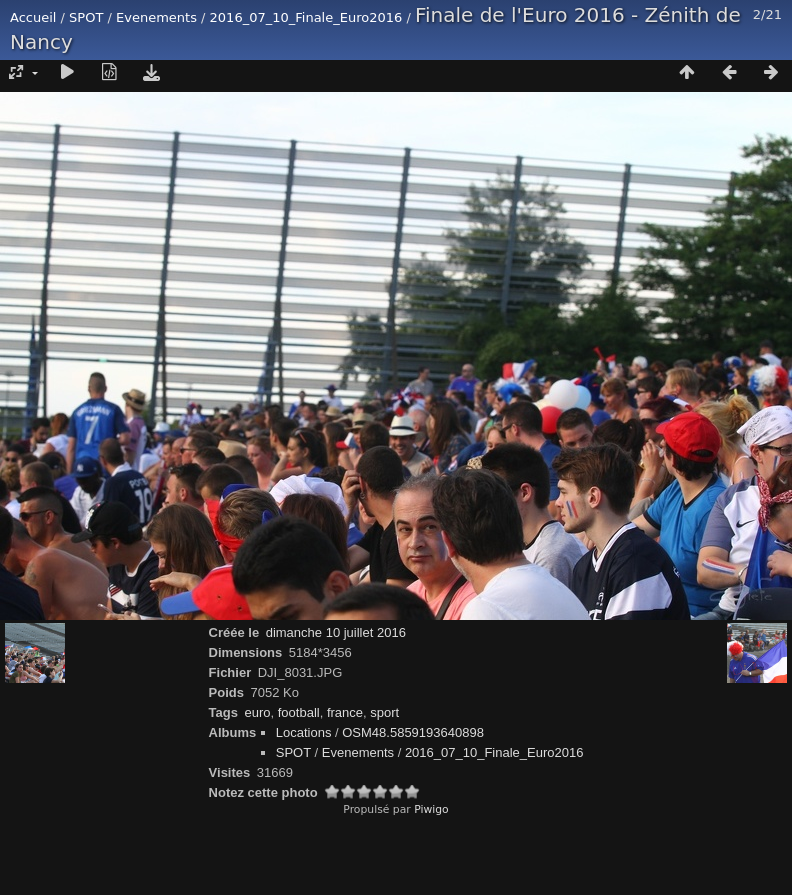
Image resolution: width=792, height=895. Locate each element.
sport (384, 712)
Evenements (156, 17)
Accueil (33, 17)
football (299, 712)
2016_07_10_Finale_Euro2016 (306, 17)
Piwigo (431, 809)
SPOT (86, 17)
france (345, 712)
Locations (304, 732)
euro (257, 712)
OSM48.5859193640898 (413, 732)
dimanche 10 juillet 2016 (336, 632)
